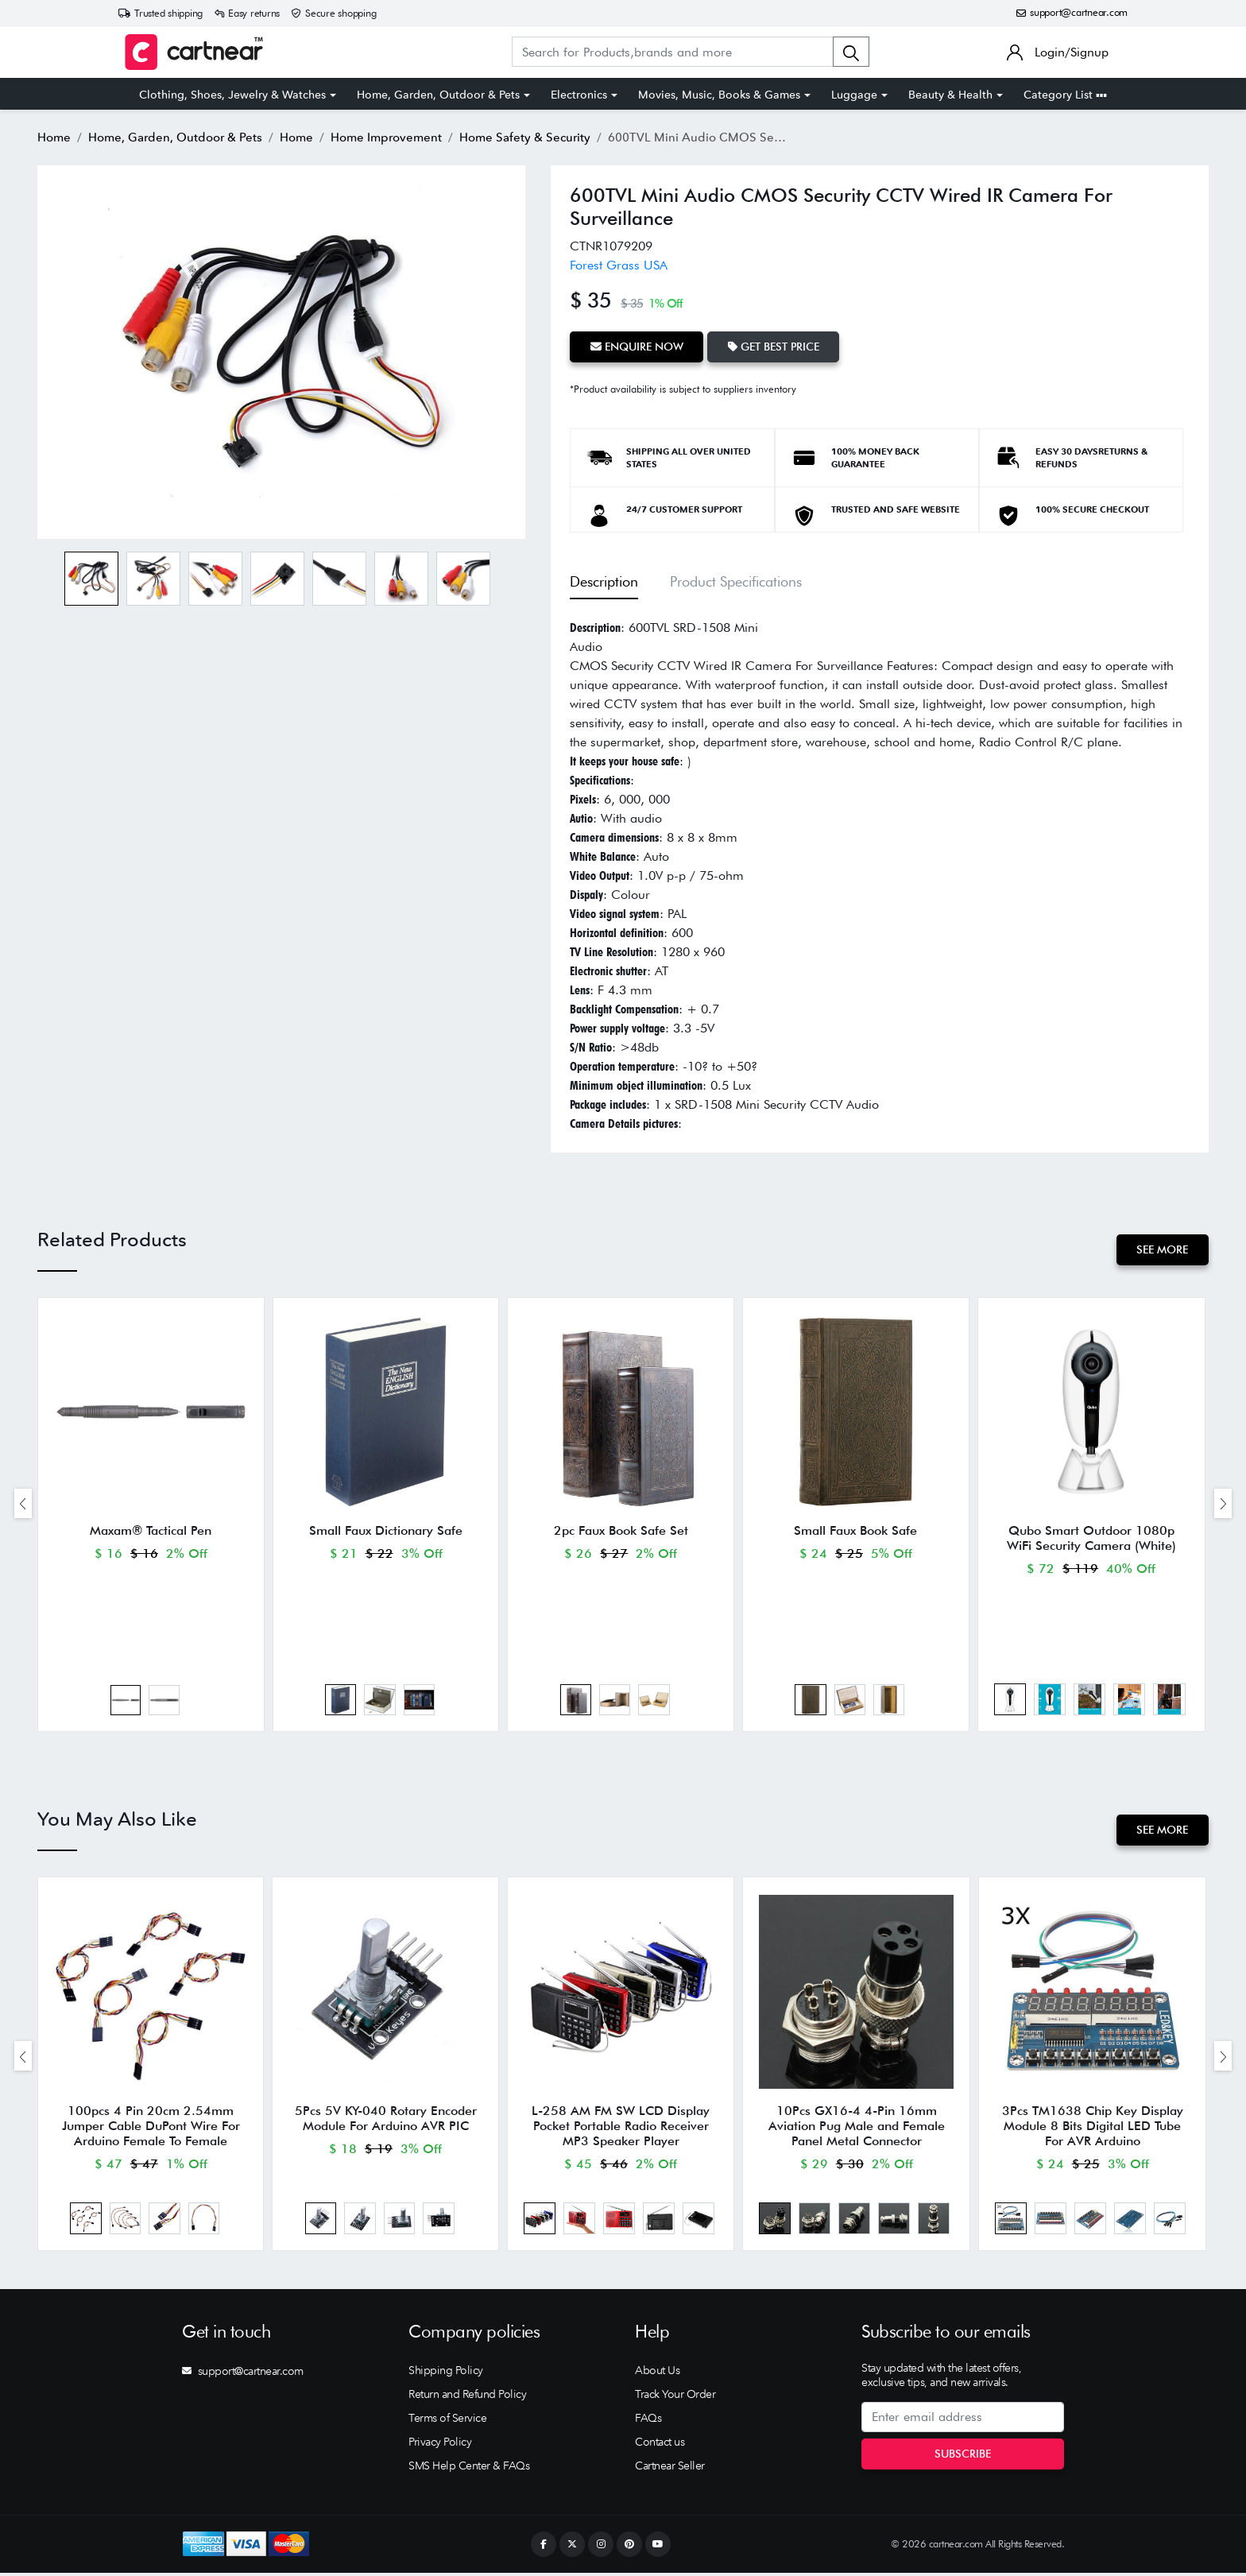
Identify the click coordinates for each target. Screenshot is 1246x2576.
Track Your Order (675, 2397)
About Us (657, 2373)
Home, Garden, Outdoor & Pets (438, 94)
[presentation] (23, 1503)
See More (1162, 1249)
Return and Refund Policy (467, 2397)
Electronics (579, 94)
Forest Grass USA (619, 265)
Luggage (854, 94)
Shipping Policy (445, 2373)
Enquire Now (636, 346)
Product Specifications (736, 580)
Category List (1065, 94)
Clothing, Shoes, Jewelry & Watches (232, 94)
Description (604, 580)
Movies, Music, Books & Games (719, 94)
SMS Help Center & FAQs (468, 2469)
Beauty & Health (950, 94)
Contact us (659, 2445)
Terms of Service (447, 2421)
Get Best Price (774, 346)
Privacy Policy (439, 2445)
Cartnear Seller (670, 2469)
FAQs (648, 2421)
